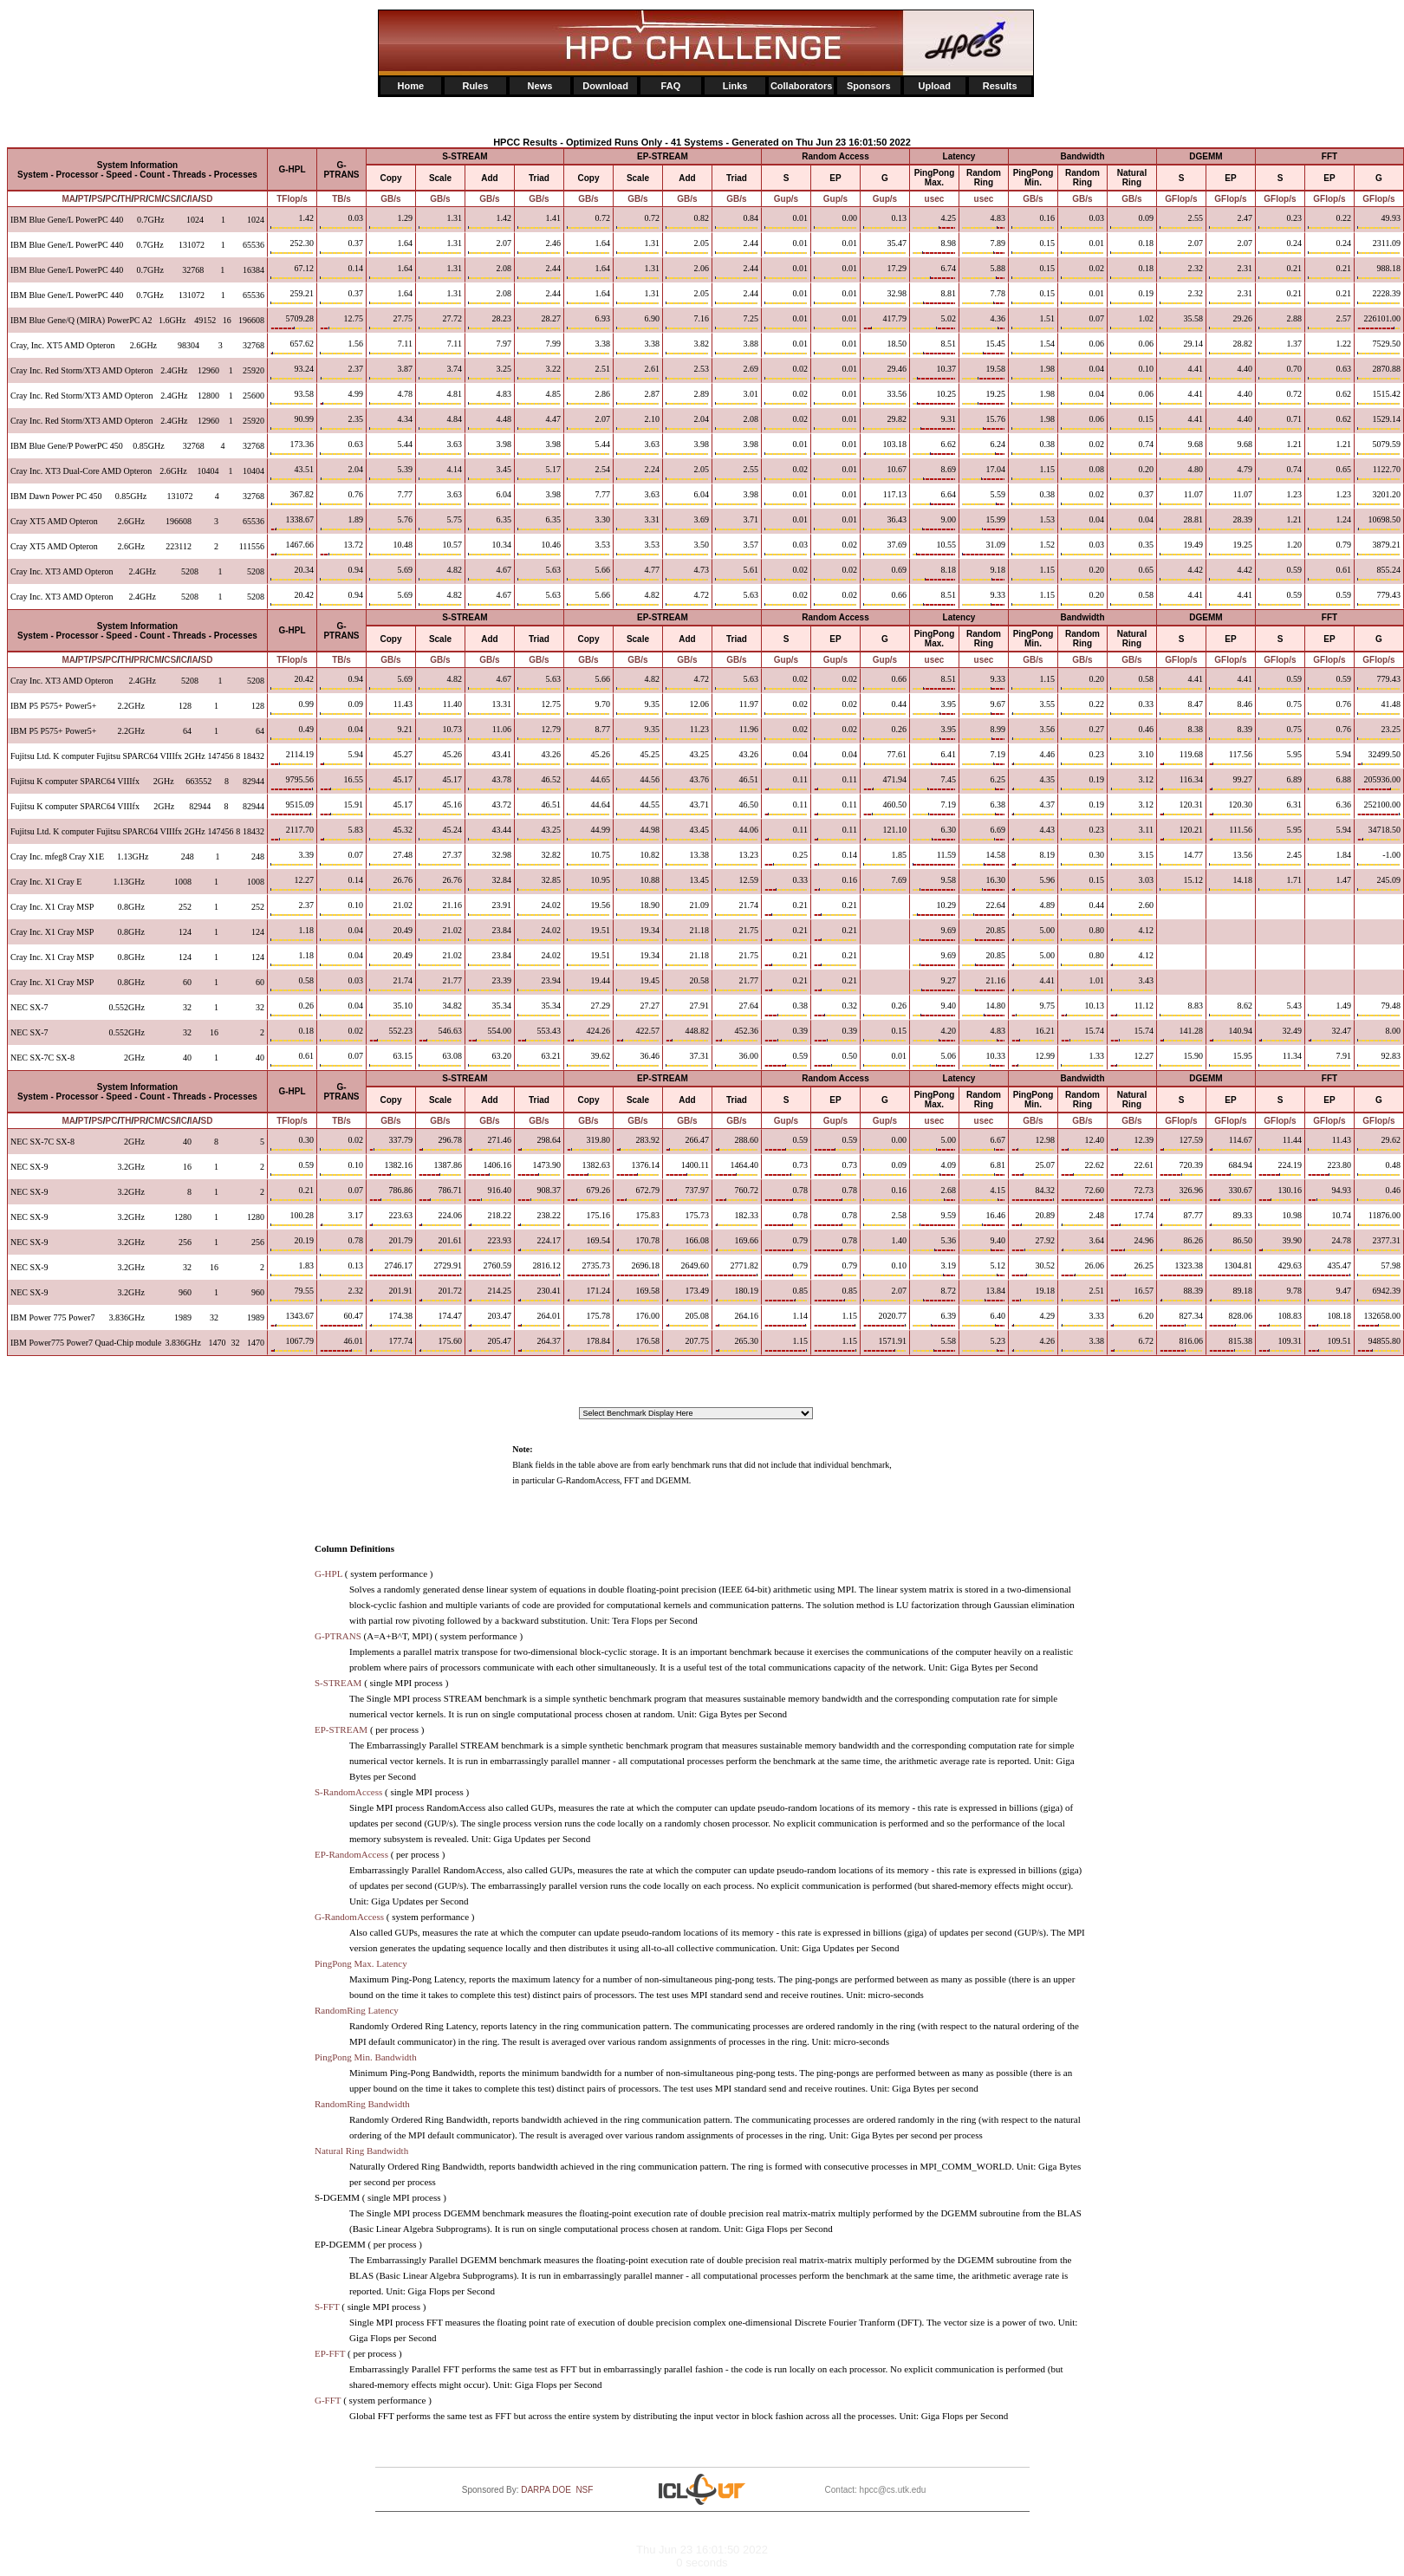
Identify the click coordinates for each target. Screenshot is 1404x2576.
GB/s (390, 199)
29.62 (1379, 1143)
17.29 (885, 271)
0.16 (885, 1193)
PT (83, 199)
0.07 (341, 858)
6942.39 (1379, 1293)
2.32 (341, 1293)
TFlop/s (292, 199)
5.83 (341, 832)
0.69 (885, 573)
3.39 (292, 858)
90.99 (292, 422)
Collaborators (801, 86)
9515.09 (292, 807)
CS (170, 199)
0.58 (292, 983)
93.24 (292, 372)
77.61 (885, 757)
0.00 (885, 1143)
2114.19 (292, 757)
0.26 (885, 732)
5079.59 (1379, 447)
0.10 (341, 908)
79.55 (292, 1293)
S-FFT (327, 2306)
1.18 (292, 933)
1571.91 (885, 1344)
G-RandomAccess (349, 1916)
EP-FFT (330, 2353)
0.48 (1379, 1168)
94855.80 (1379, 1344)
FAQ (671, 86)
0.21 (292, 1193)
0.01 (885, 1059)
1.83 (292, 1268)
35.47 (885, 246)
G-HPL (328, 1573)
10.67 (885, 472)
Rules (475, 86)
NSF (584, 2490)
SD (207, 199)
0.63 (341, 447)
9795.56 (292, 782)
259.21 (292, 296)
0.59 (292, 1168)
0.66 (885, 598)
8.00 (1379, 1033)
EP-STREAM (341, 1729)
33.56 (885, 397)
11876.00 (1379, 1218)
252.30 (292, 246)
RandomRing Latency (357, 2010)
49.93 (1379, 221)
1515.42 (1379, 397)
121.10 (885, 832)
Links (735, 86)
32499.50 (1379, 757)
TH (125, 199)
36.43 (885, 522)
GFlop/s (1181, 199)
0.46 (1379, 1193)
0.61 (292, 1059)
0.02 (341, 1033)
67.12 (292, 271)
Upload (935, 86)
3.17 (341, 1218)
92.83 (1379, 1059)
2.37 (341, 372)
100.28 (292, 1218)
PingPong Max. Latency (361, 1963)
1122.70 (1379, 472)
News (540, 86)
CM (155, 199)
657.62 (292, 346)
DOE (561, 2490)
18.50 (885, 346)
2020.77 (885, 1319)
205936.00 (1379, 782)
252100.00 (1379, 807)
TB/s (341, 199)
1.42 (292, 221)
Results (1000, 86)
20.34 (292, 573)
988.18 (1379, 271)
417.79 (885, 321)
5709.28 (292, 321)
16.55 (341, 782)
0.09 (341, 707)
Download (605, 86)
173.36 (292, 447)
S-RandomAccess (348, 1792)
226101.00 (1379, 321)
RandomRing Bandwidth (362, 2104)
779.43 (1379, 598)
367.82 (292, 497)
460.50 (885, 807)
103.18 (885, 447)
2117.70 (292, 832)
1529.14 (1379, 422)
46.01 (341, 1344)
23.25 (1379, 732)
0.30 (292, 1143)
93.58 (292, 397)
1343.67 (292, 1319)
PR (139, 199)
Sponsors (869, 86)
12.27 (292, 883)
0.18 (292, 1033)
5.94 (341, 757)
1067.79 (292, 1344)
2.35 (341, 422)
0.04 (341, 732)
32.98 (885, 296)
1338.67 (292, 522)
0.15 (885, 1033)
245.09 (1379, 883)
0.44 (885, 707)
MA (68, 199)
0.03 (341, 221)
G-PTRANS (338, 1636)
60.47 (341, 1319)
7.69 (885, 883)
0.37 (341, 246)
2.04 (341, 472)
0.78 (341, 1243)
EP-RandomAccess (351, 1854)
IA (194, 199)
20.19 (292, 1243)
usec (935, 199)
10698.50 (1379, 522)
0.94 (341, 573)
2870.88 (1379, 372)
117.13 (885, 497)
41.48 (1379, 707)
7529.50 (1379, 346)
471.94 (885, 782)
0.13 (885, 221)
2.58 (885, 1218)
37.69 (885, 547)
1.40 (885, 1243)
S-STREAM (338, 1682)
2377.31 (1379, 1243)
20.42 (292, 598)
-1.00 (1379, 858)
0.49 (292, 732)
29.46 (885, 372)
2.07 (885, 1293)
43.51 (292, 472)
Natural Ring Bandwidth (361, 2150)
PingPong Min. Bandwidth (366, 2057)
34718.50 (1379, 832)
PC (112, 199)
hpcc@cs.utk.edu (893, 2490)
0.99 (292, 707)
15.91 (341, 807)
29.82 (885, 422)
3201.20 (1379, 497)
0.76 (341, 497)
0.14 (341, 271)
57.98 (1379, 1268)
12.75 (341, 321)
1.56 (341, 346)
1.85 (885, 858)
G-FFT (328, 2400)
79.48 (1379, 1008)
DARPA (535, 2490)
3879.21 (1379, 547)
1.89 (341, 522)
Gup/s (786, 199)
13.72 (341, 547)
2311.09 (1379, 246)
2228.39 (1379, 296)
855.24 (1379, 573)
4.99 (341, 397)
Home (411, 86)
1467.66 (292, 547)
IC (183, 199)
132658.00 (1379, 1319)
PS (96, 199)
